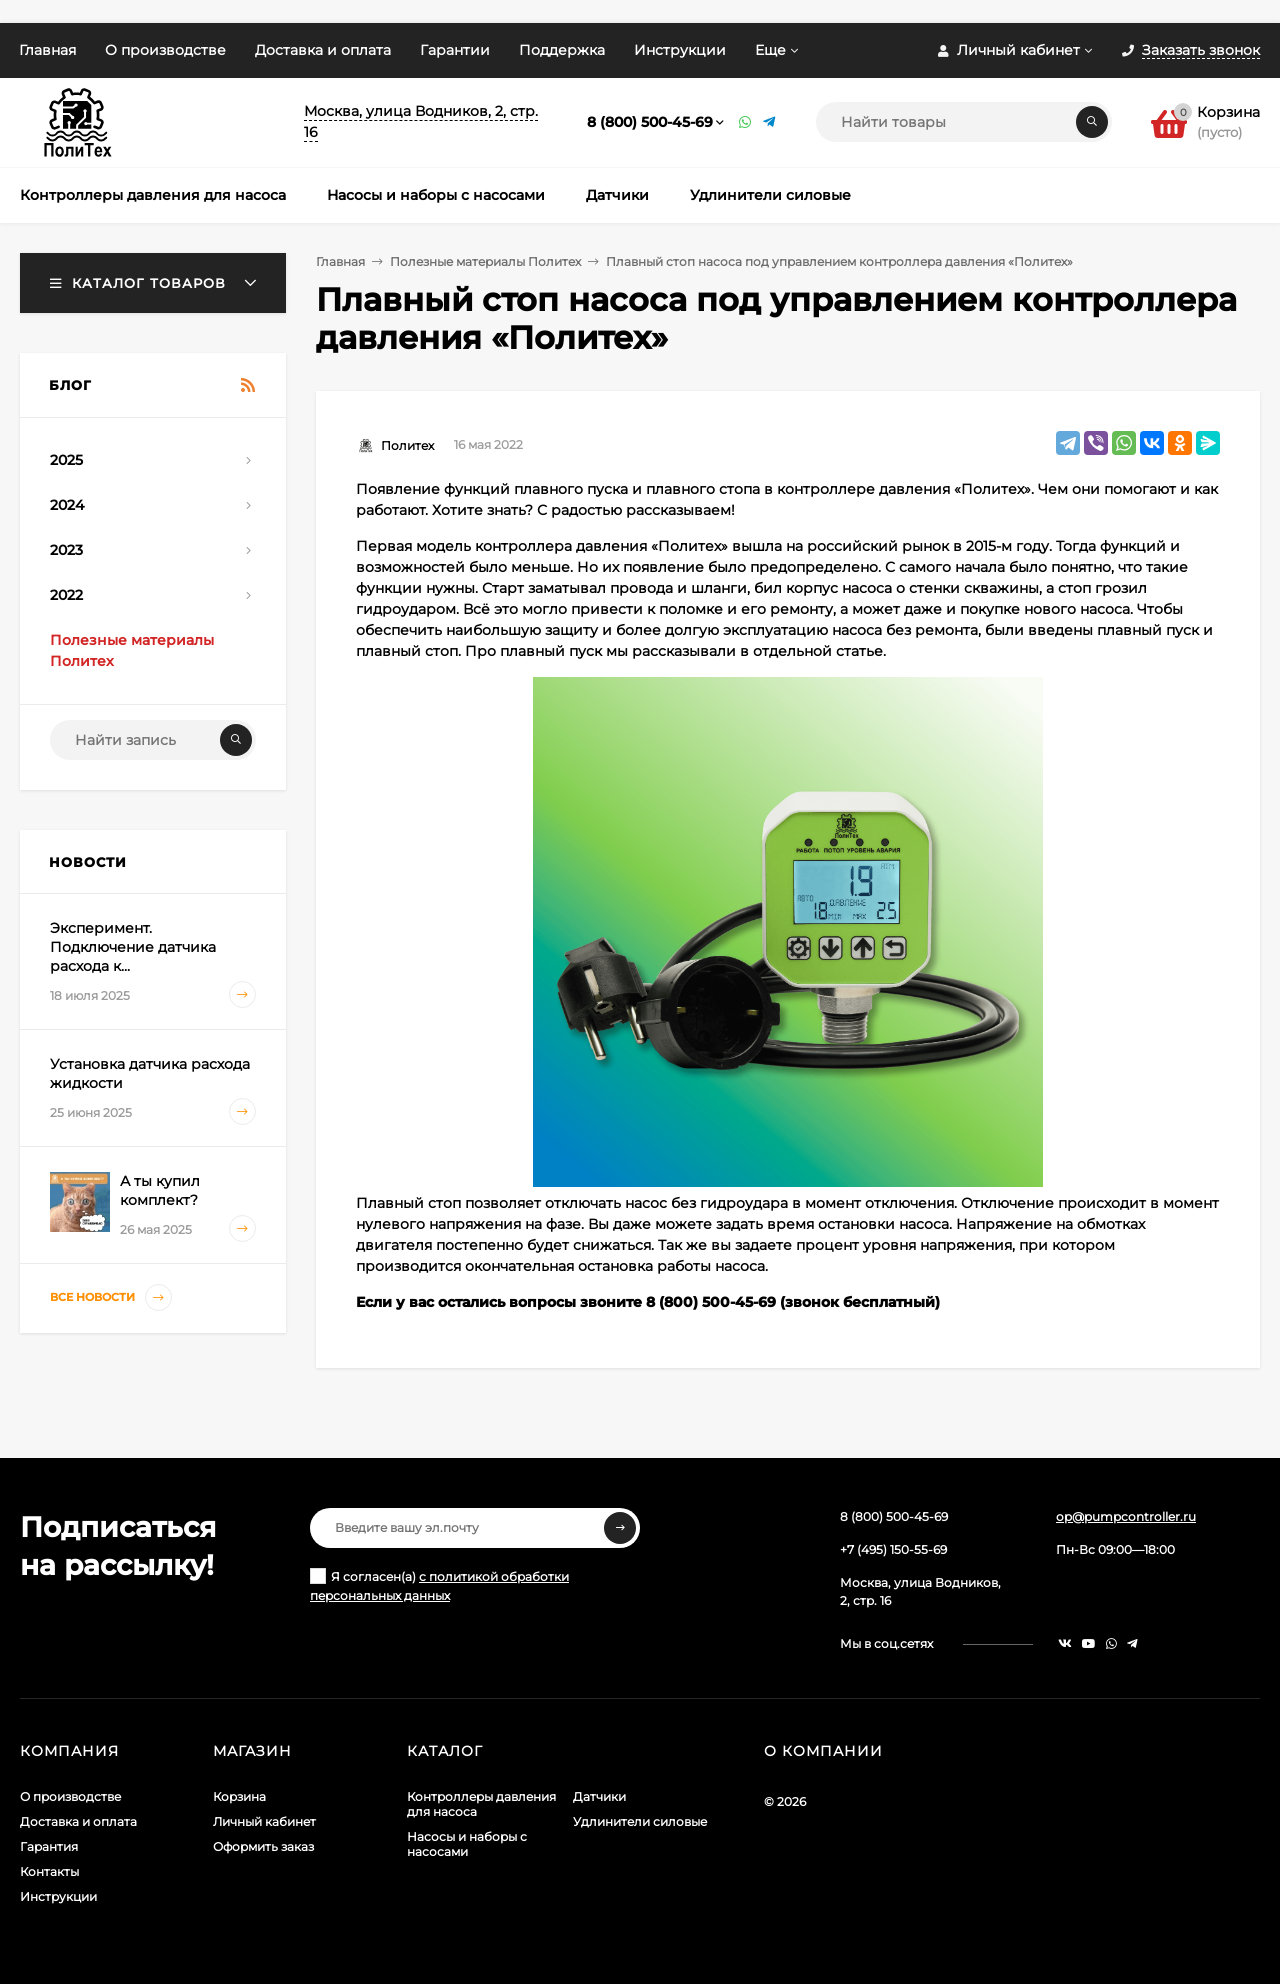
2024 (67, 505)
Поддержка (562, 50)
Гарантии (455, 50)
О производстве (165, 50)
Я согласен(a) (439, 1585)
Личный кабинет (264, 1821)
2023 (66, 550)
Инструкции (680, 50)
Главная (47, 50)
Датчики (599, 1796)
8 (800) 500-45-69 (650, 122)
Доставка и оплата (323, 50)
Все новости (111, 1297)
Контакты (49, 1871)
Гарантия (49, 1846)
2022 (66, 595)
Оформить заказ (263, 1846)
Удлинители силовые (640, 1821)
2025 (66, 460)
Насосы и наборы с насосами (467, 1844)
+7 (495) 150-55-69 (893, 1549)
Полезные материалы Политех (485, 261)
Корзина (239, 1796)
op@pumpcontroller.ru (1126, 1516)
